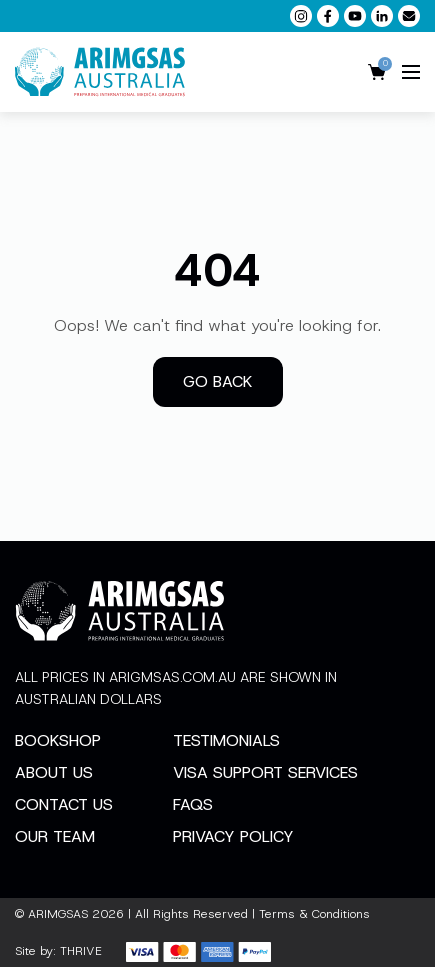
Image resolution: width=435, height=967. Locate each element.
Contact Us (64, 804)
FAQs (193, 804)
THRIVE (81, 951)
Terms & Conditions (314, 914)
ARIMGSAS (58, 914)
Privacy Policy (233, 836)
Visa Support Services (265, 772)
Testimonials (226, 740)
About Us (54, 772)
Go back (218, 381)
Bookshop (58, 740)
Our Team (55, 836)
